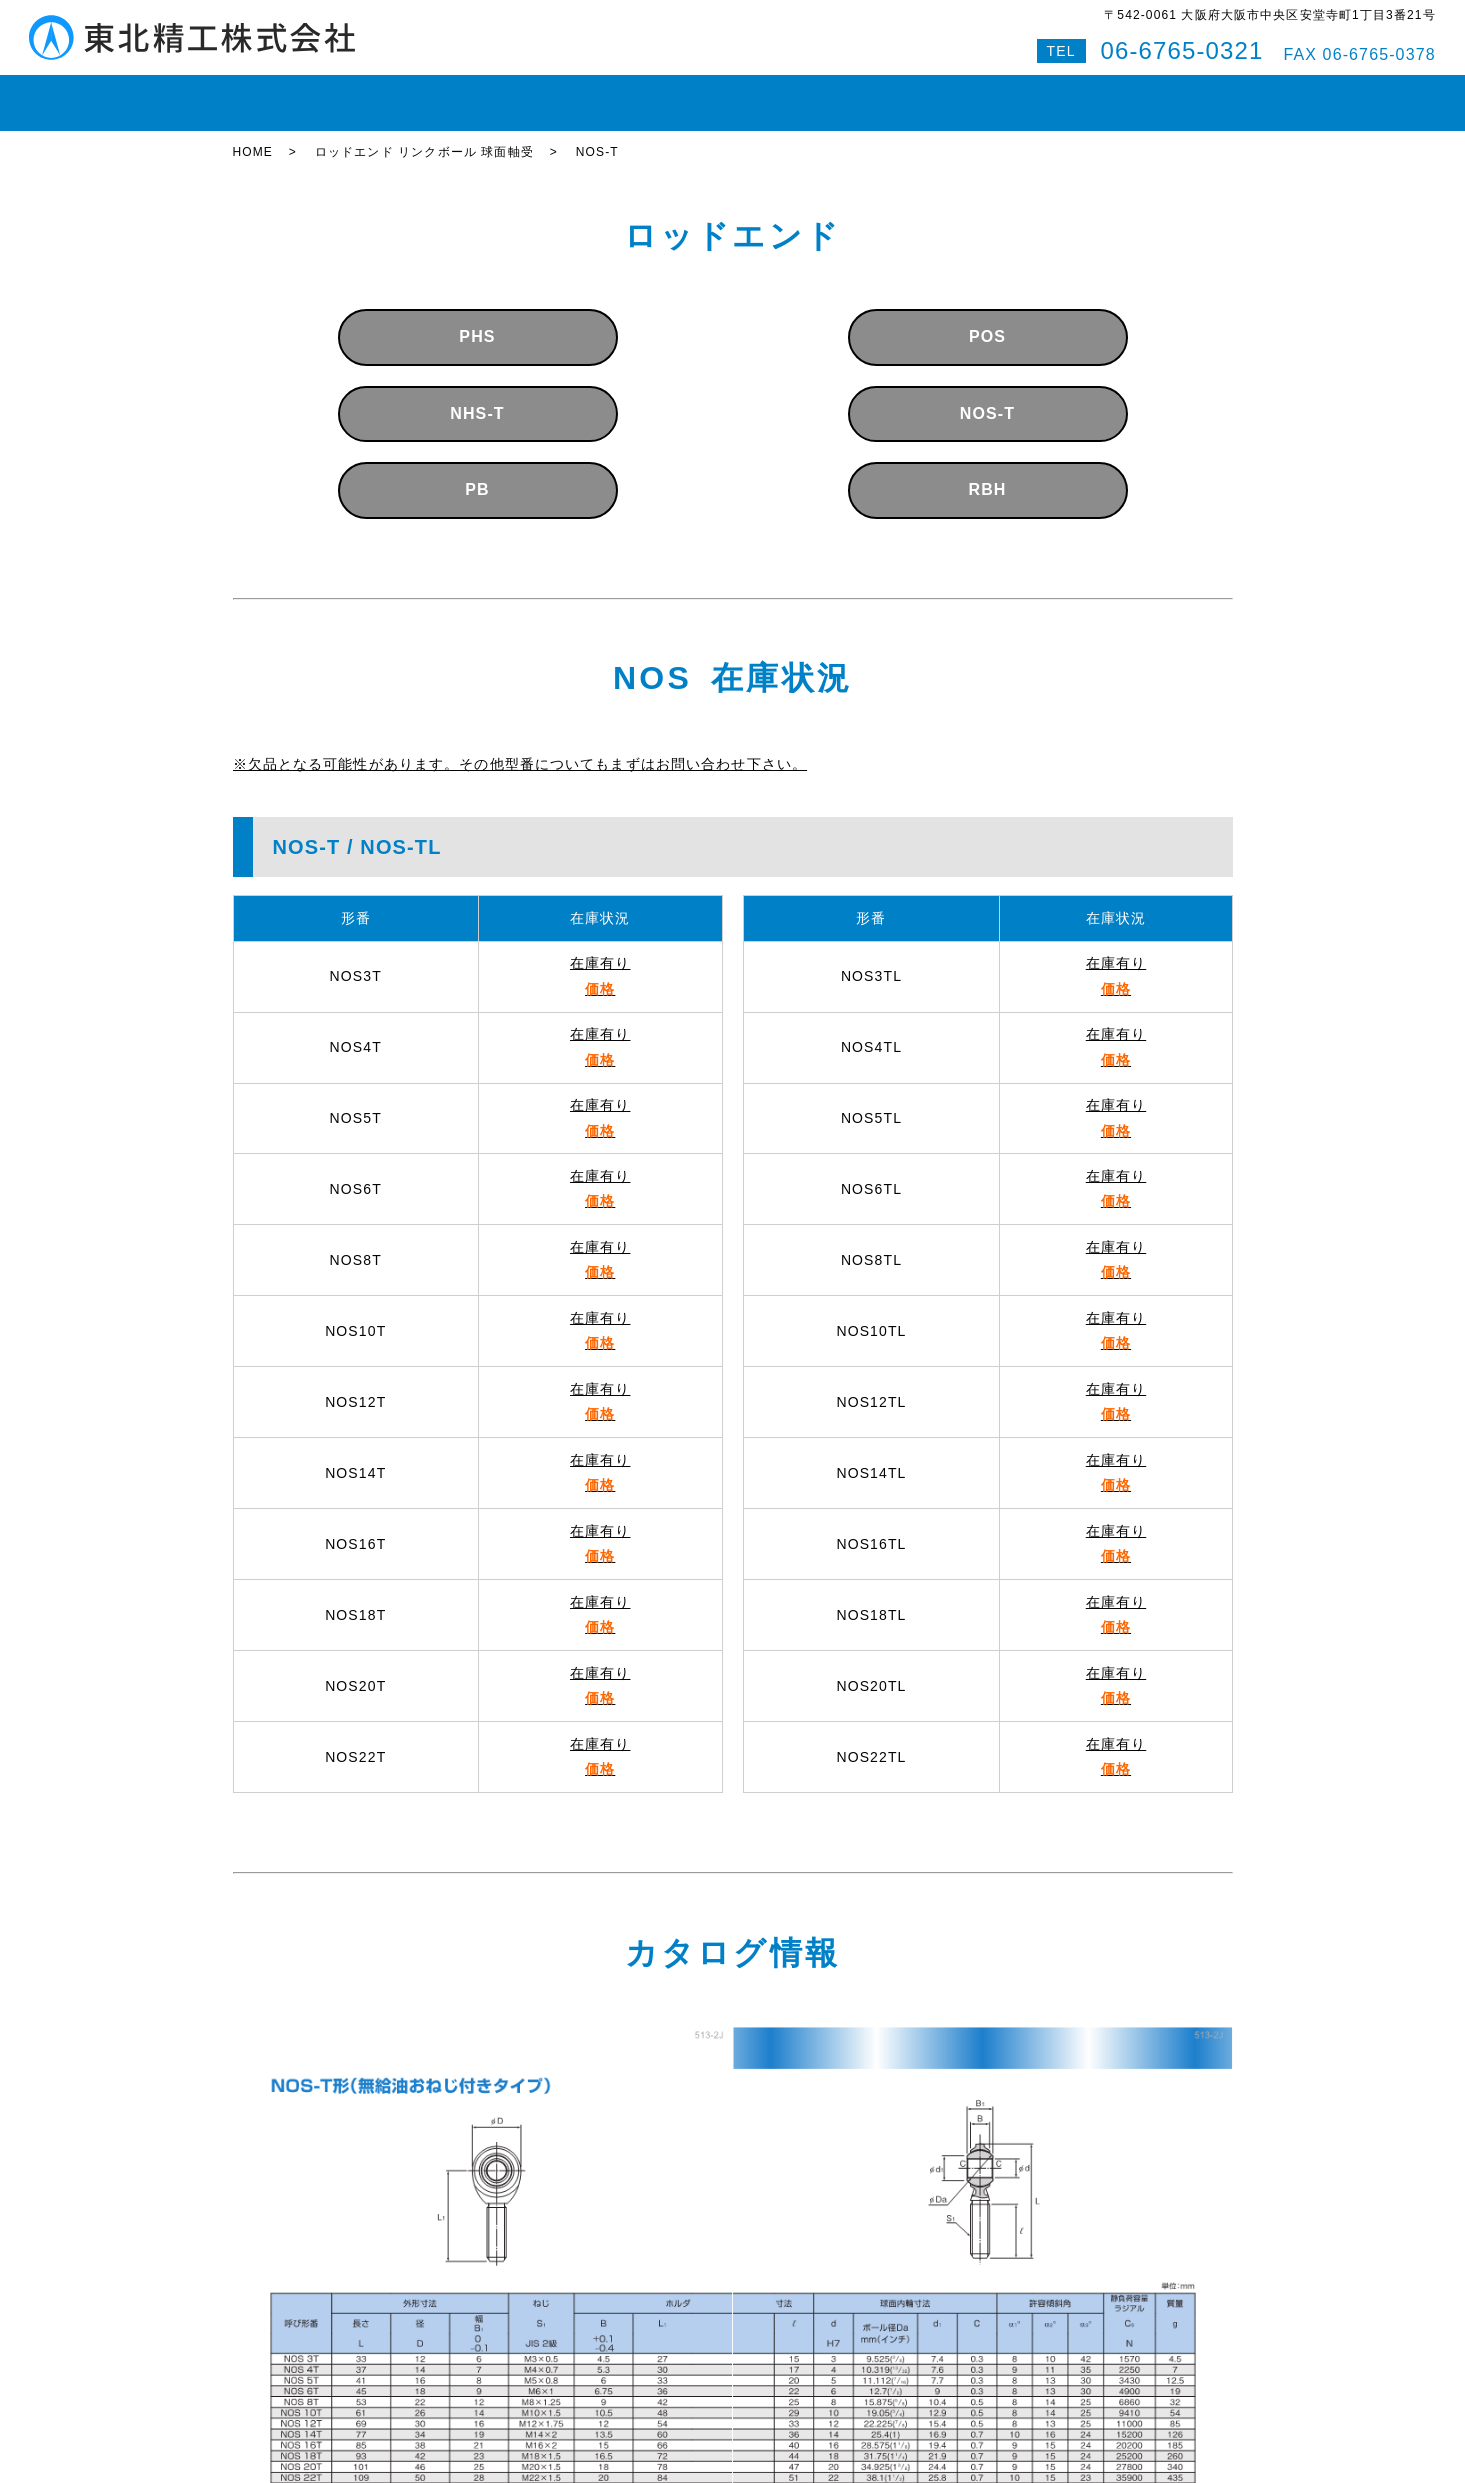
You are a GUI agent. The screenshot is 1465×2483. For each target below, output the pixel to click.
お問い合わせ (1009, 94)
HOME (269, 94)
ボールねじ (542, 94)
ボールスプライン (668, 94)
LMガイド (442, 94)
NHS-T (477, 395)
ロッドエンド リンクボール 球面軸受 (424, 135)
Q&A (1099, 94)
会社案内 (905, 94)
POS (987, 319)
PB (477, 472)
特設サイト (1181, 94)
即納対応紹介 (802, 94)
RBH (987, 472)
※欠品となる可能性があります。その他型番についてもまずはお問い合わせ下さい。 (520, 746)
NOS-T (987, 395)
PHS (477, 319)
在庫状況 (350, 94)
